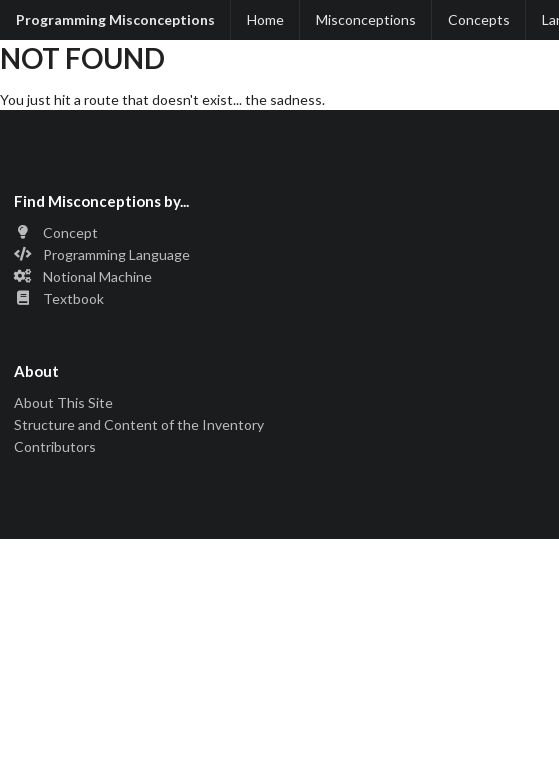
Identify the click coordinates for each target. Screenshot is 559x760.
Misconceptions (366, 19)
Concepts (479, 19)
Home (265, 19)
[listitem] (279, 234)
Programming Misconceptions (115, 19)
